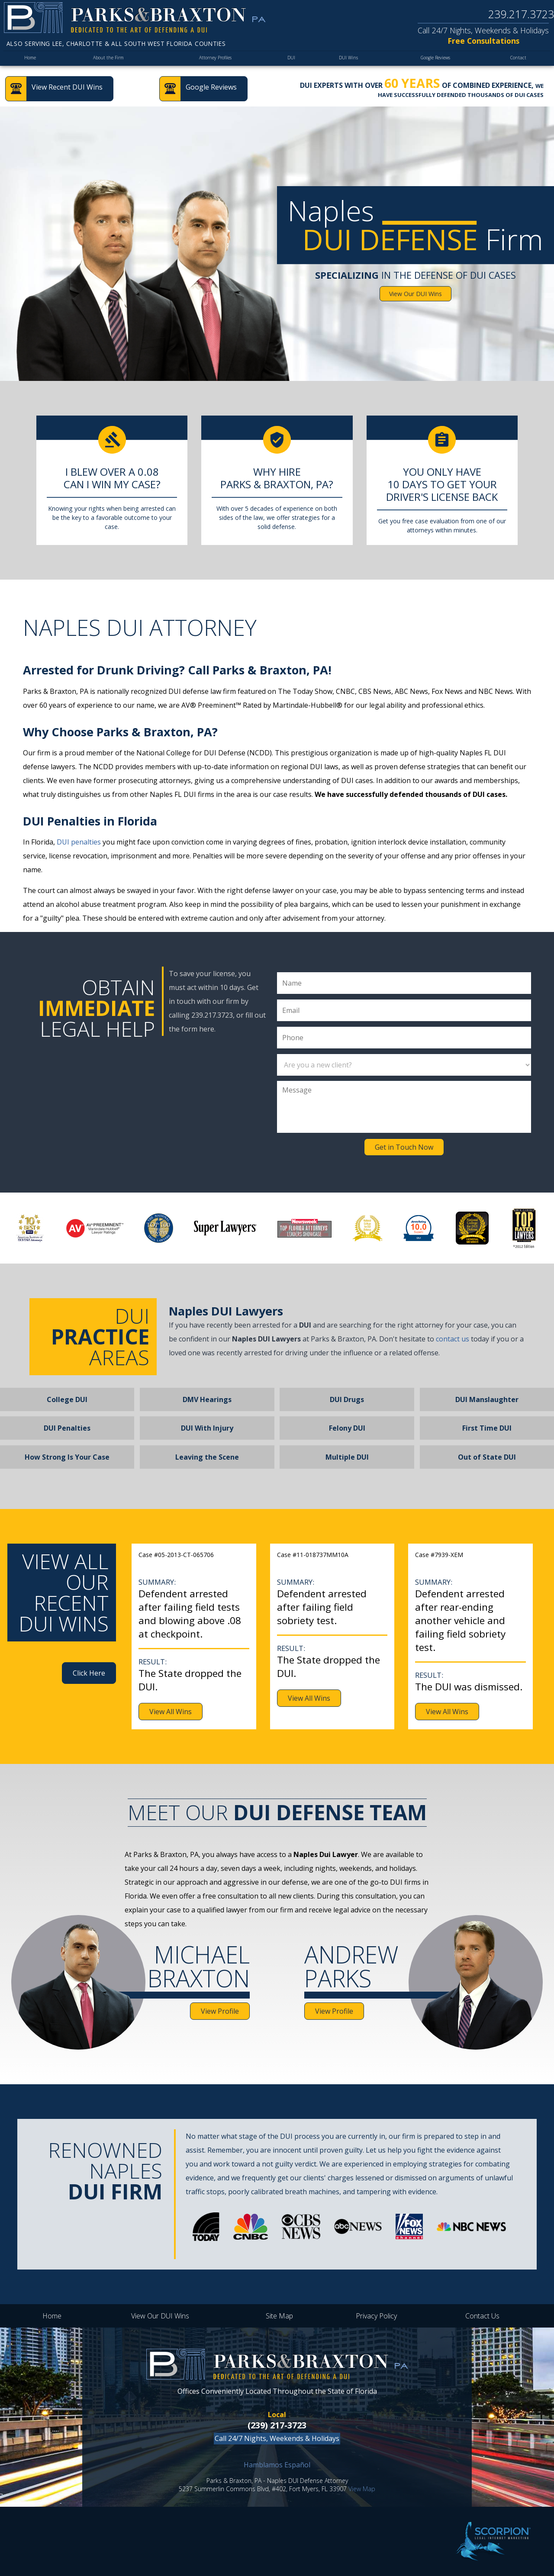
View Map (361, 2489)
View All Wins (170, 1711)
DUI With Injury (207, 1428)
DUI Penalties (67, 1428)
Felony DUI (347, 1428)
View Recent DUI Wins (67, 87)
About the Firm (108, 60)
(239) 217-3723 (277, 2425)
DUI (291, 60)
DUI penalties (79, 842)
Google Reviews (434, 60)
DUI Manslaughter (487, 1399)
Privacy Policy (376, 2316)
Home (30, 60)
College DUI (67, 1399)
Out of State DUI (487, 1457)
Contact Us (482, 2316)
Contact (519, 60)
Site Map (279, 2316)
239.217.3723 (521, 13)
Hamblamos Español (277, 2465)
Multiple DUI (347, 1457)
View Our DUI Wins (415, 294)
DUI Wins (345, 60)
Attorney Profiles (215, 60)
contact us (452, 1339)
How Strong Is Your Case (67, 1457)
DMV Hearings (207, 1399)
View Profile (220, 2011)
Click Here (89, 1673)
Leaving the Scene (207, 1457)
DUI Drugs (347, 1399)
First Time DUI (487, 1428)
